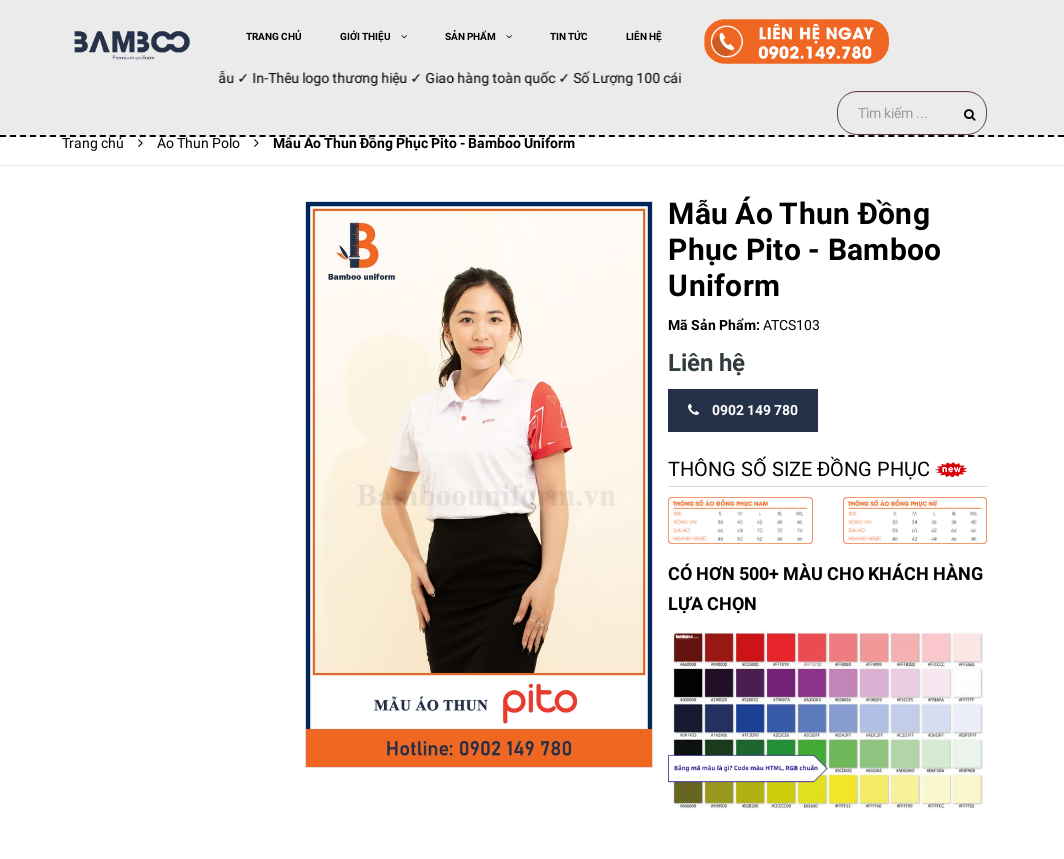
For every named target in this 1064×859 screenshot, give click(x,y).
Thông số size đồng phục (801, 469)
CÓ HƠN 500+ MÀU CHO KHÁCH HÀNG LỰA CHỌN (825, 589)
